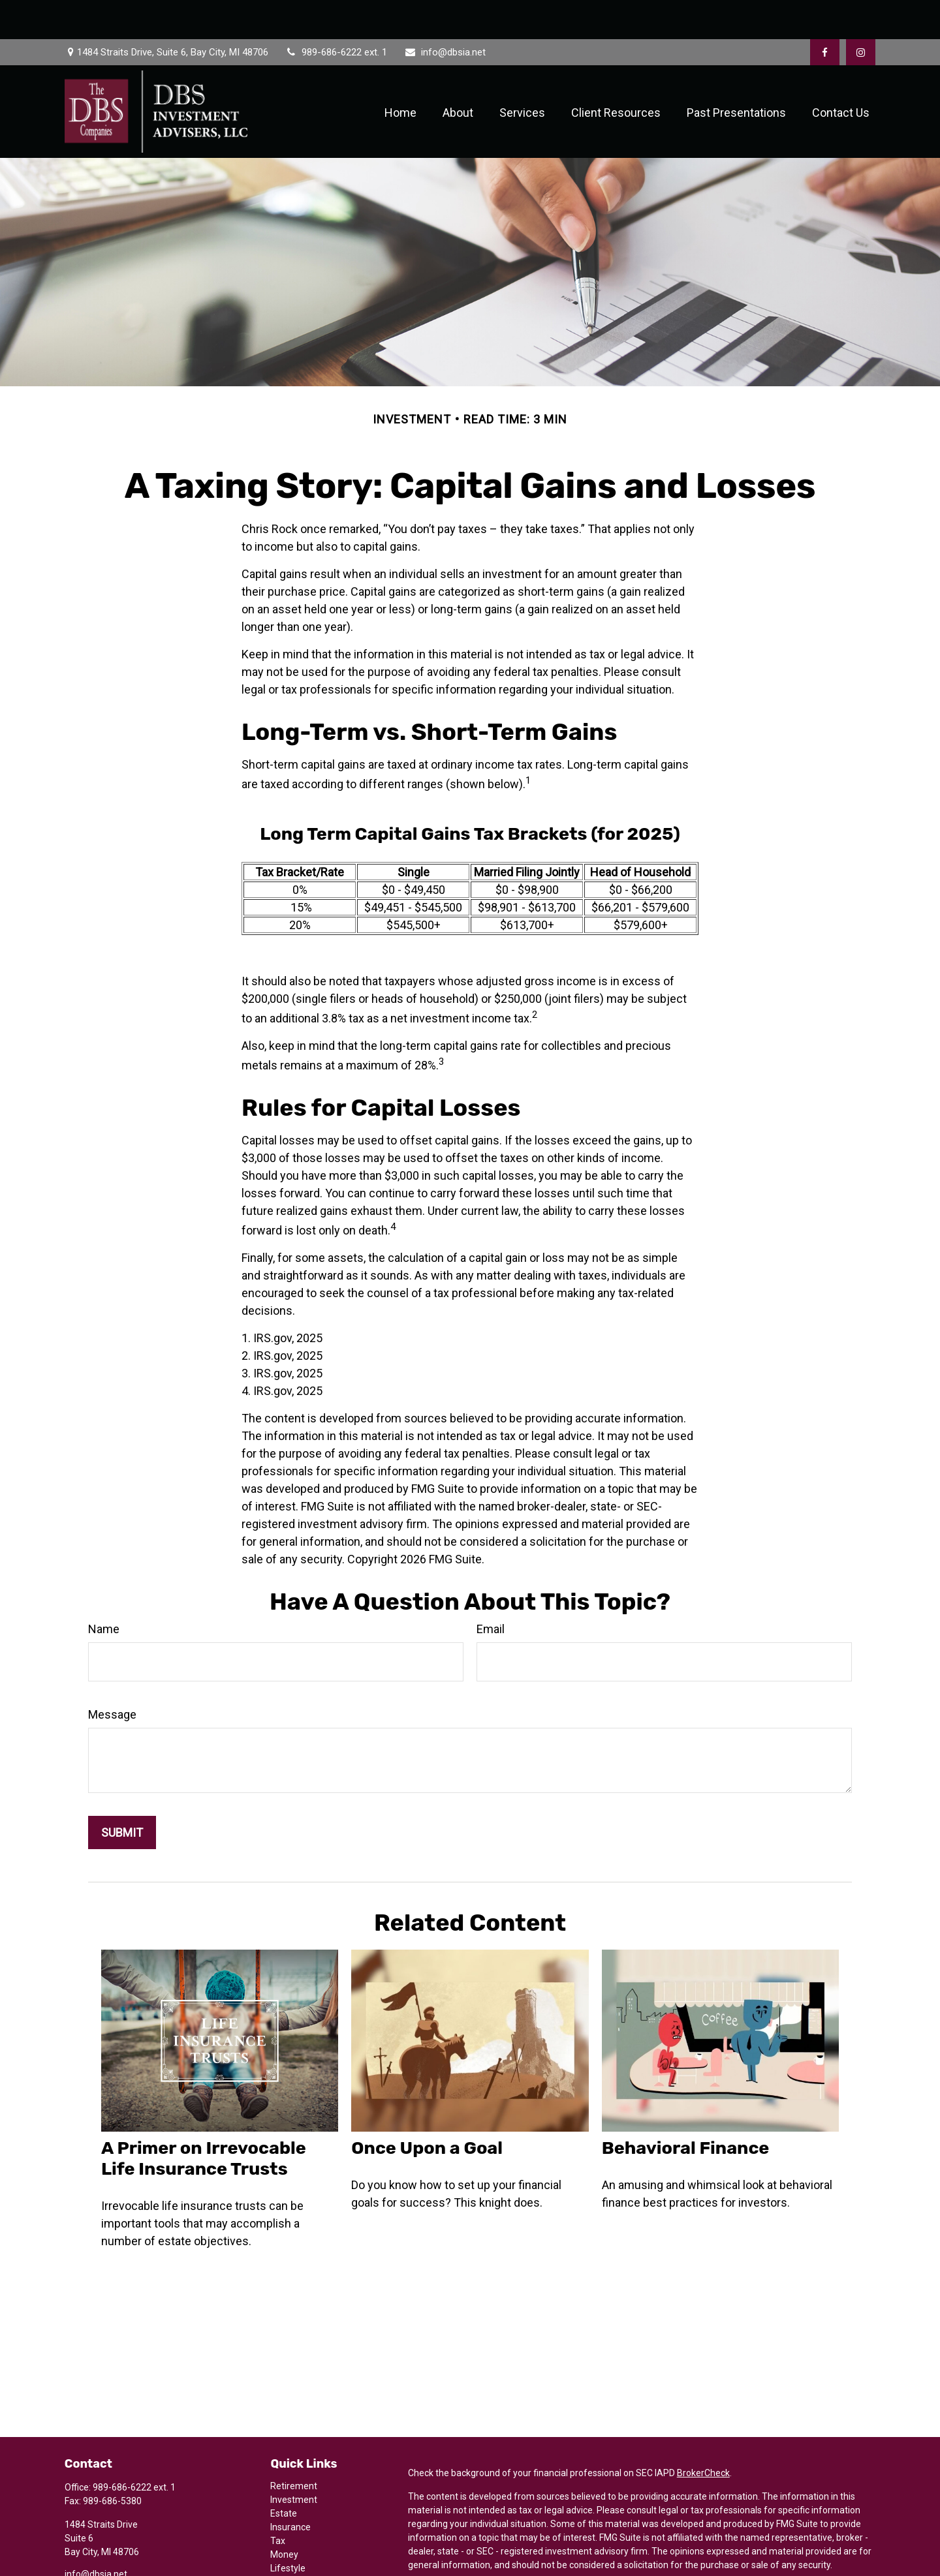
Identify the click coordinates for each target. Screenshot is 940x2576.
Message (112, 1675)
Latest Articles (300, 2543)
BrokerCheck (703, 2434)
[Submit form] (122, 1793)
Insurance (290, 2488)
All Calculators (299, 2570)
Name (103, 1590)
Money (284, 2515)
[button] (400, 72)
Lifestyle (288, 2529)
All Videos (290, 2556)
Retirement (293, 2447)
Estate (283, 2474)
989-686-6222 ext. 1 (336, 13)
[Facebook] (824, 13)
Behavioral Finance (686, 2108)
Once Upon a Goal (427, 2108)
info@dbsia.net (444, 13)
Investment (293, 2460)
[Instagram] (95, 2555)
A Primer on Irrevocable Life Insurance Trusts (203, 2119)
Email (491, 1590)
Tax (277, 2501)
